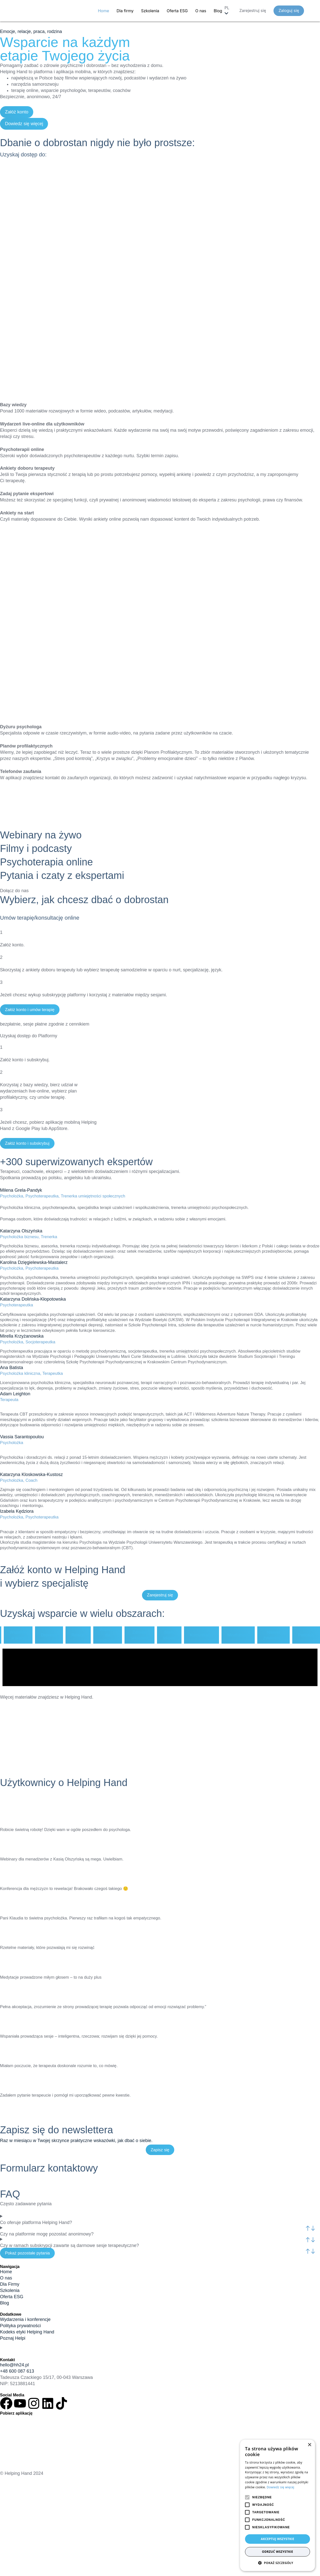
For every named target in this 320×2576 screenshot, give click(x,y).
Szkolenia (150, 10)
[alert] (277, 2505)
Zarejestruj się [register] (252, 10)
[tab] (18, 1689)
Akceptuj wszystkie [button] (277, 2539)
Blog (218, 10)
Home (103, 10)
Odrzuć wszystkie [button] (277, 2552)
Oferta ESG (177, 10)
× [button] (309, 2445)
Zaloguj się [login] (288, 10)
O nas (200, 10)
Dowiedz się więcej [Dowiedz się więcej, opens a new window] (280, 2487)
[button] (277, 2563)
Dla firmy (125, 10)
